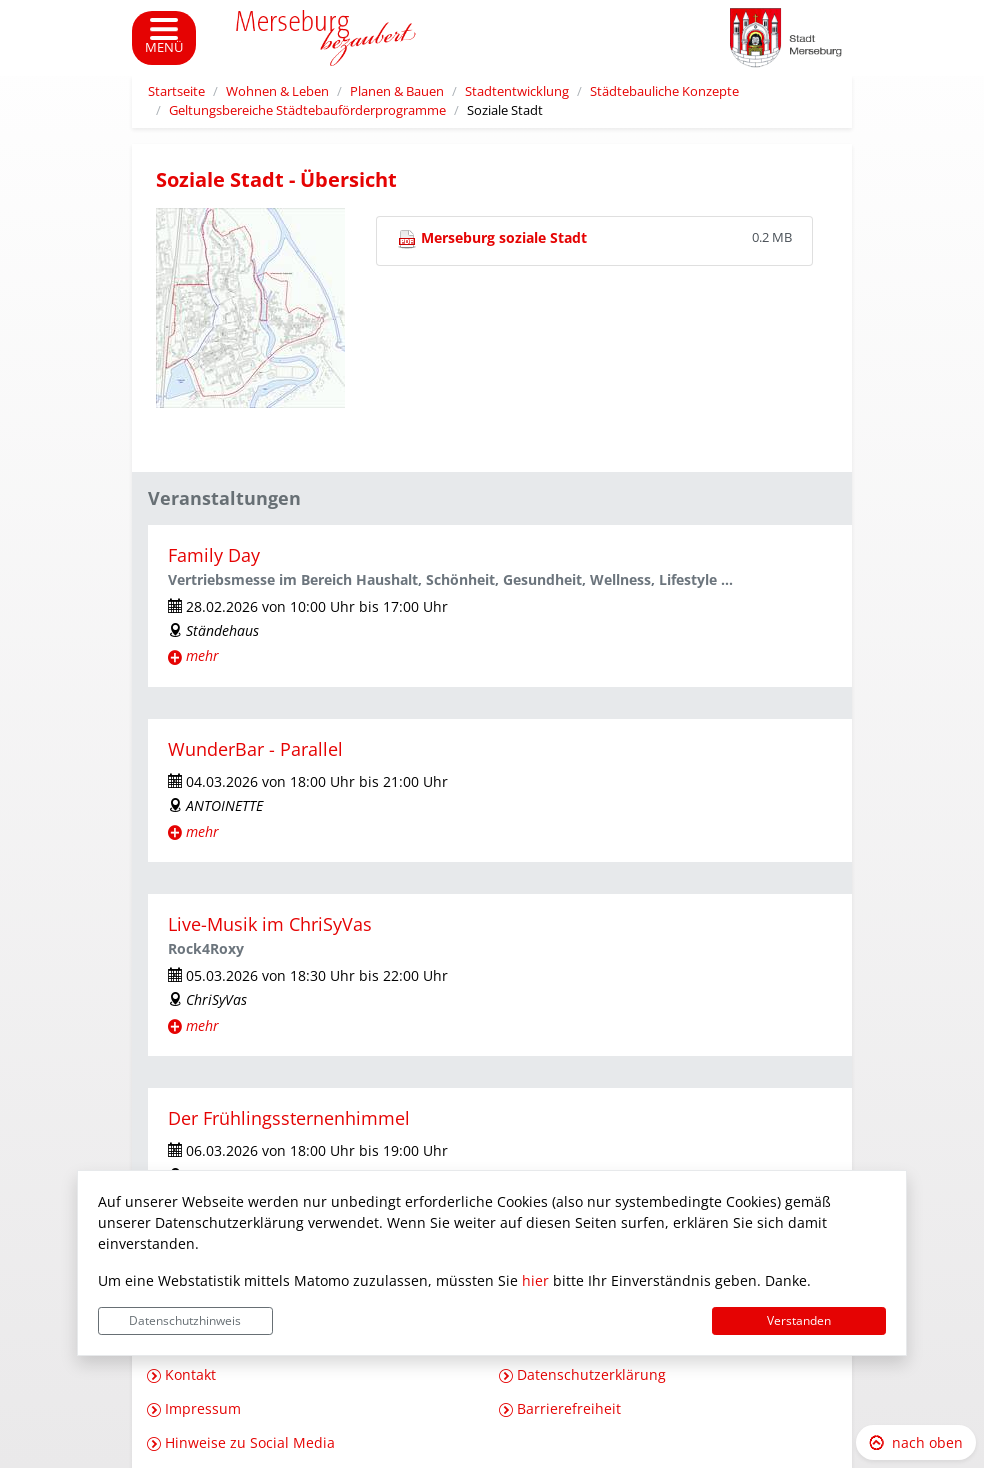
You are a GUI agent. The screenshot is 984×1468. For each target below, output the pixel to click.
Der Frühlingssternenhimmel (289, 1118)
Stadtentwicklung (517, 91)
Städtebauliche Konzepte (664, 91)
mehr (202, 655)
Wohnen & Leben (277, 91)
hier (535, 1280)
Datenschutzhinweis (185, 1320)
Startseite (176, 91)
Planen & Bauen (397, 91)
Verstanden (799, 1320)
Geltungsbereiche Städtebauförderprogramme (307, 110)
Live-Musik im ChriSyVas (270, 924)
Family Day (214, 555)
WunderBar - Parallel (255, 749)
